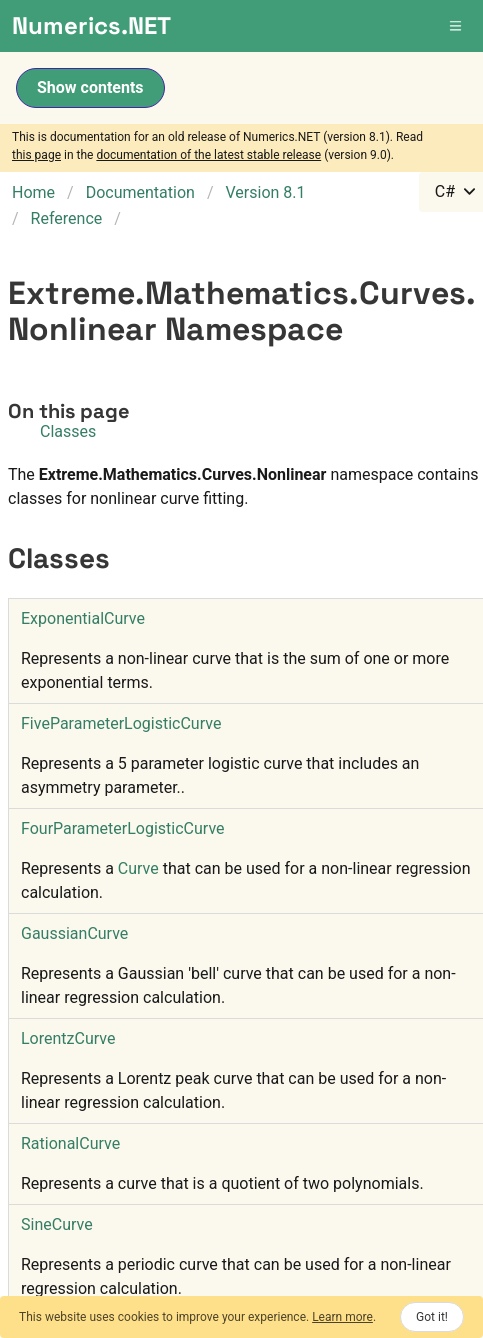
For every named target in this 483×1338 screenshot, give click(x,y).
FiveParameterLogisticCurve (121, 723)
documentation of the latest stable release (208, 155)
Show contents (90, 87)
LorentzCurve (68, 1038)
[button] (457, 26)
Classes (68, 431)
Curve (138, 868)
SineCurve (57, 1224)
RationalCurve (70, 1143)
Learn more (342, 1317)
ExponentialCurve (83, 618)
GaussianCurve (74, 933)
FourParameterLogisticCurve (123, 828)
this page (36, 155)
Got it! (432, 1317)
